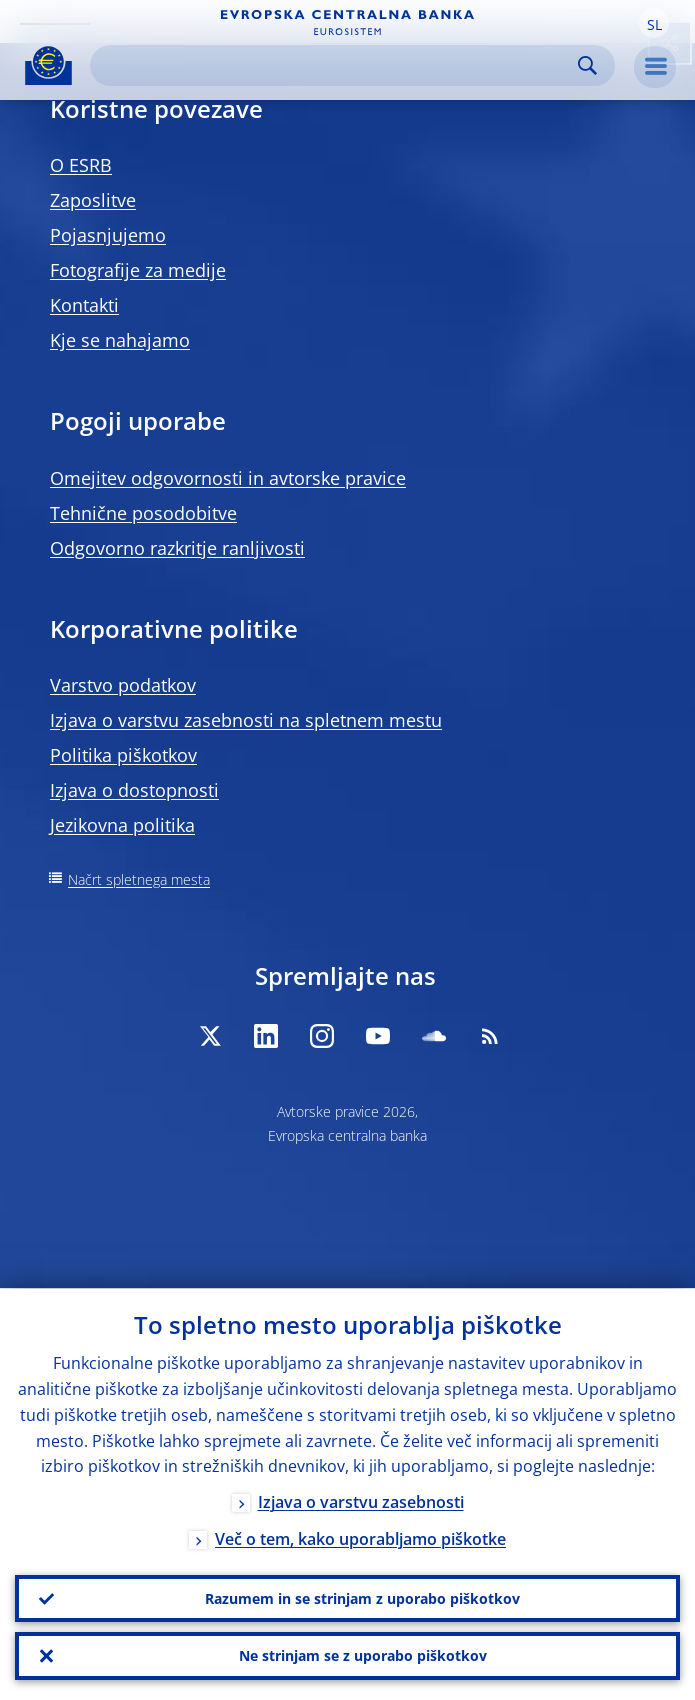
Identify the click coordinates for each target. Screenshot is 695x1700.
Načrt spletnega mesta (139, 879)
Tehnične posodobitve (143, 513)
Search (587, 65)
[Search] (336, 65)
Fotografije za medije (138, 270)
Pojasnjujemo (108, 235)
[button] (654, 23)
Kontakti (84, 305)
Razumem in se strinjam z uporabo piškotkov (362, 1597)
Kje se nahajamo (120, 340)
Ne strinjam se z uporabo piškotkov (363, 1655)
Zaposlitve (93, 200)
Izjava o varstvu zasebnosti (361, 1502)
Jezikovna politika (122, 825)
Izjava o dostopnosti (134, 790)
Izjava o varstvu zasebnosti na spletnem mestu (246, 720)
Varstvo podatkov (123, 685)
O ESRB (81, 165)
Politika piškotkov (123, 755)
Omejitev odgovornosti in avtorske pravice (228, 478)
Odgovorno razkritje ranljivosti (177, 548)
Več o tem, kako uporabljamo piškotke (360, 1539)
